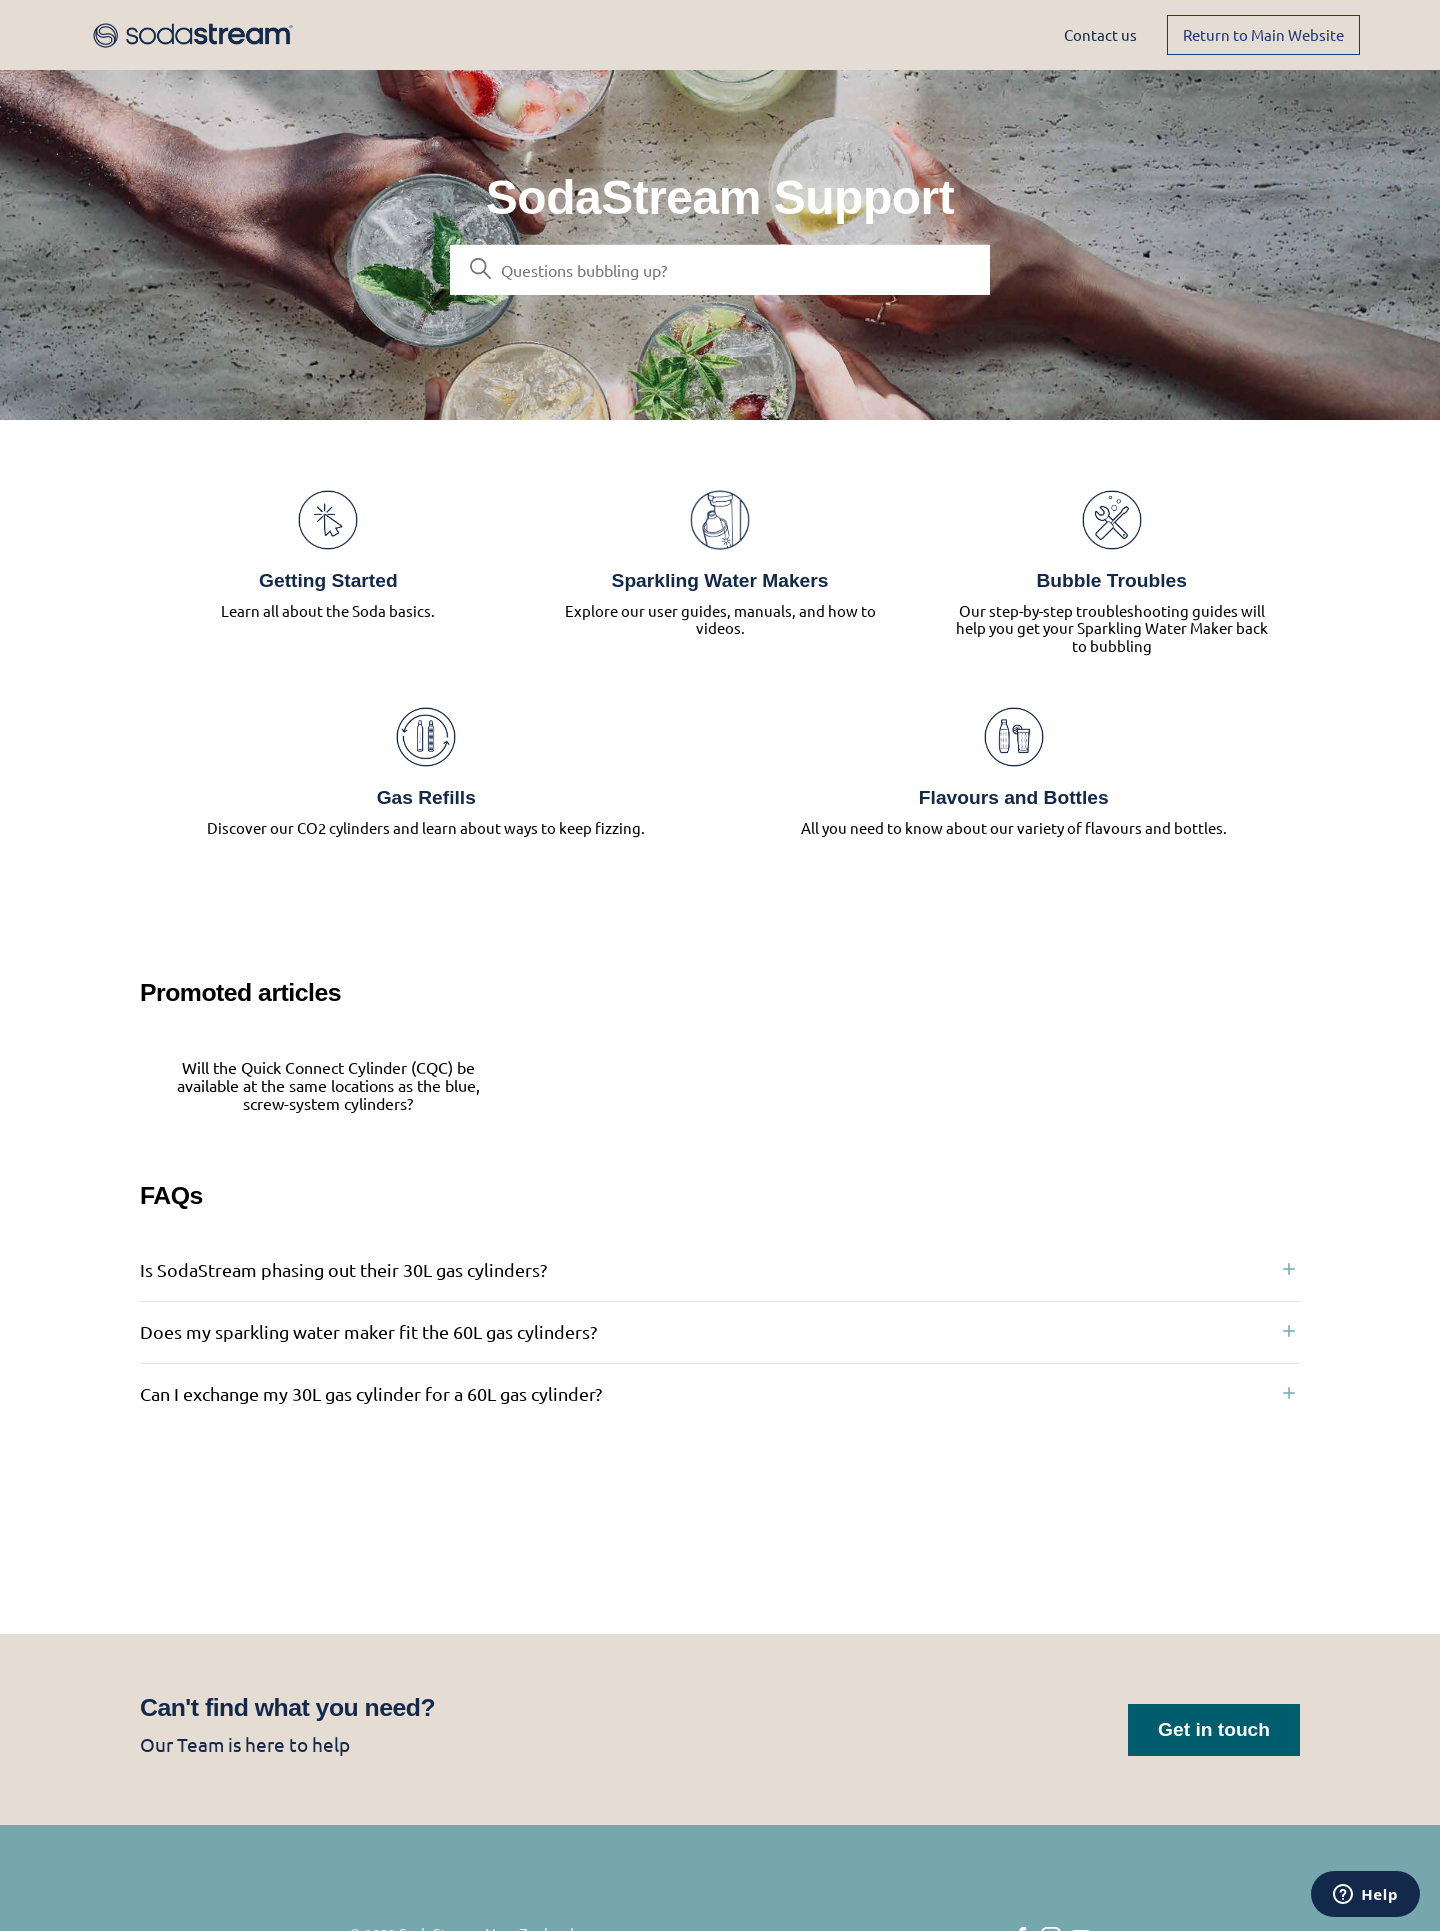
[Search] (720, 270)
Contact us (1100, 34)
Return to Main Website (1263, 34)
